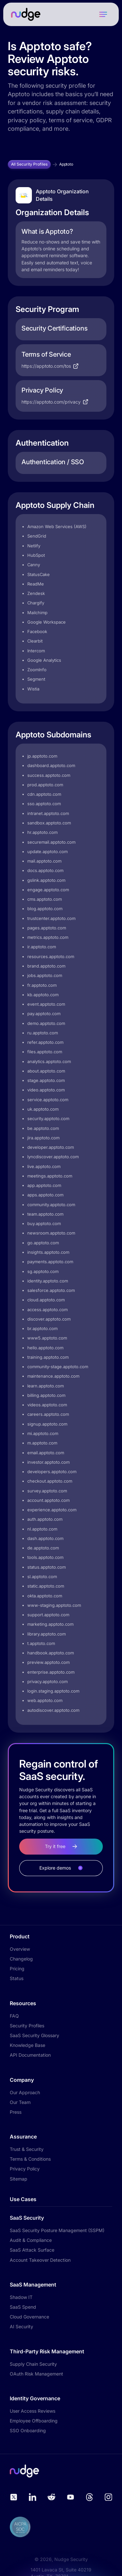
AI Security (21, 2326)
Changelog (21, 1959)
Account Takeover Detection (40, 2260)
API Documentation (30, 2055)
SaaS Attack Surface (32, 2250)
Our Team (20, 2102)
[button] (103, 14)
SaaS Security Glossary (34, 2035)
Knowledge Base (27, 2045)
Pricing (17, 1968)
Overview (20, 1949)
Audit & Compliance (31, 2240)
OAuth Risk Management (36, 2373)
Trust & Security (27, 2149)
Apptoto (66, 164)
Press (15, 2112)
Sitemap (18, 2179)
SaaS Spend (23, 2307)
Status (16, 1978)
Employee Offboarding (34, 2420)
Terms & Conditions (30, 2159)
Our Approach (25, 2092)
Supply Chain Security (33, 2364)
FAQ (14, 2016)
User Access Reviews (32, 2411)
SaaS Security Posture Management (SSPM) (57, 2230)
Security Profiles (27, 2025)
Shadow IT (21, 2297)
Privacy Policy (25, 2168)
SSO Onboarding (28, 2430)
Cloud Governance (29, 2316)
